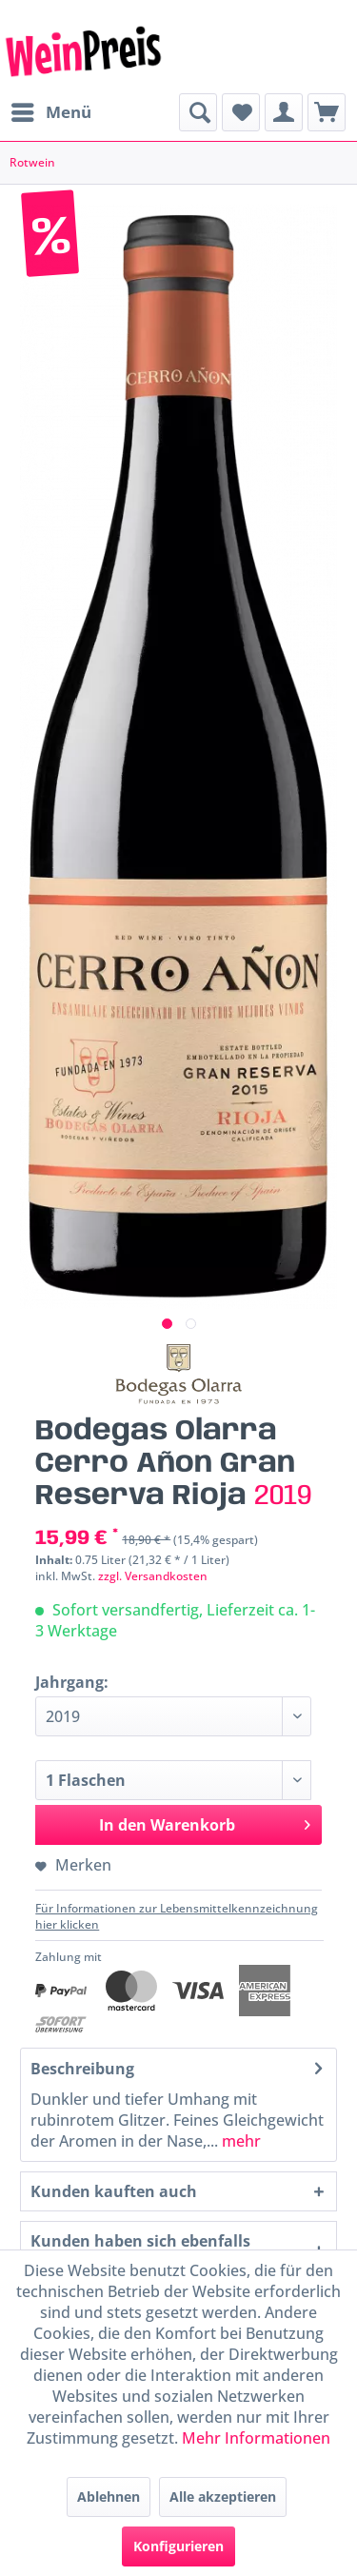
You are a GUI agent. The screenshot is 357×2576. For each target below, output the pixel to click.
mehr (239, 2140)
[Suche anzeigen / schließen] (198, 112)
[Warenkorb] (326, 112)
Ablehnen (108, 2496)
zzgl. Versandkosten (153, 1576)
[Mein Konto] (284, 112)
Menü (51, 110)
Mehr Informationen (256, 2437)
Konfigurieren (178, 2546)
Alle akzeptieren (222, 2496)
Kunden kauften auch (113, 2191)
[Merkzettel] (241, 112)
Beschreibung (82, 2068)
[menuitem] (50, 112)
